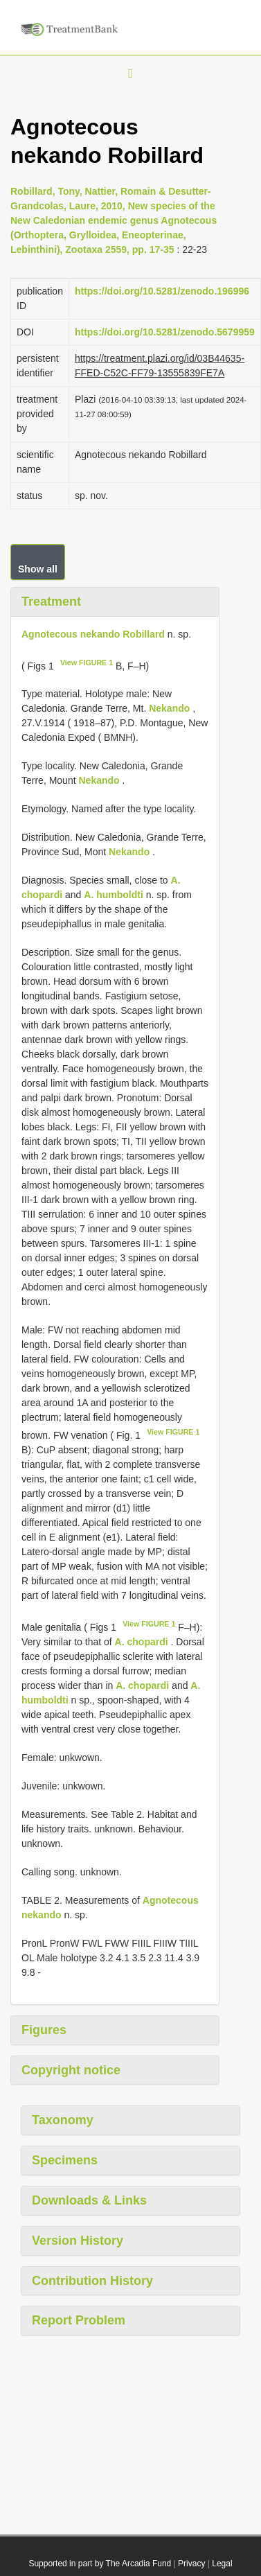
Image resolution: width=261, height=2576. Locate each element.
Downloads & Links (89, 2200)
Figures (43, 2030)
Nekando (169, 708)
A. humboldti (113, 894)
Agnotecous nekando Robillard (93, 634)
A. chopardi (141, 1641)
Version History (77, 2241)
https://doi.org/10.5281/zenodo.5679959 (165, 332)
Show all (37, 569)
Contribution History (92, 2281)
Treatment (51, 601)
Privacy (191, 2563)
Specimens (65, 2160)
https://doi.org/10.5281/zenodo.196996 (162, 291)
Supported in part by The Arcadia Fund (99, 2563)
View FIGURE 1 (86, 662)
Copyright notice (70, 2070)
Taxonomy (62, 2120)
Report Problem (78, 2320)
